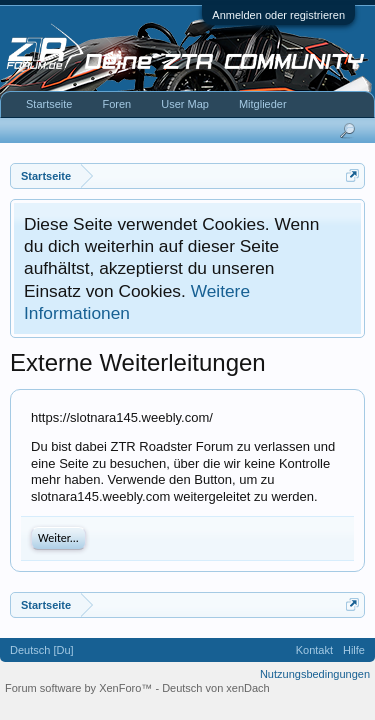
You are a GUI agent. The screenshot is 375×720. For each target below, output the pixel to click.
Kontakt (314, 650)
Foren (116, 104)
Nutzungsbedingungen (315, 674)
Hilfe (354, 650)
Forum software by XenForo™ (80, 688)
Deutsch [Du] (42, 650)
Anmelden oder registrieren (278, 15)
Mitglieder (263, 104)
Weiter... (58, 538)
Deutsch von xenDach (216, 688)
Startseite (49, 104)
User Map (185, 104)
